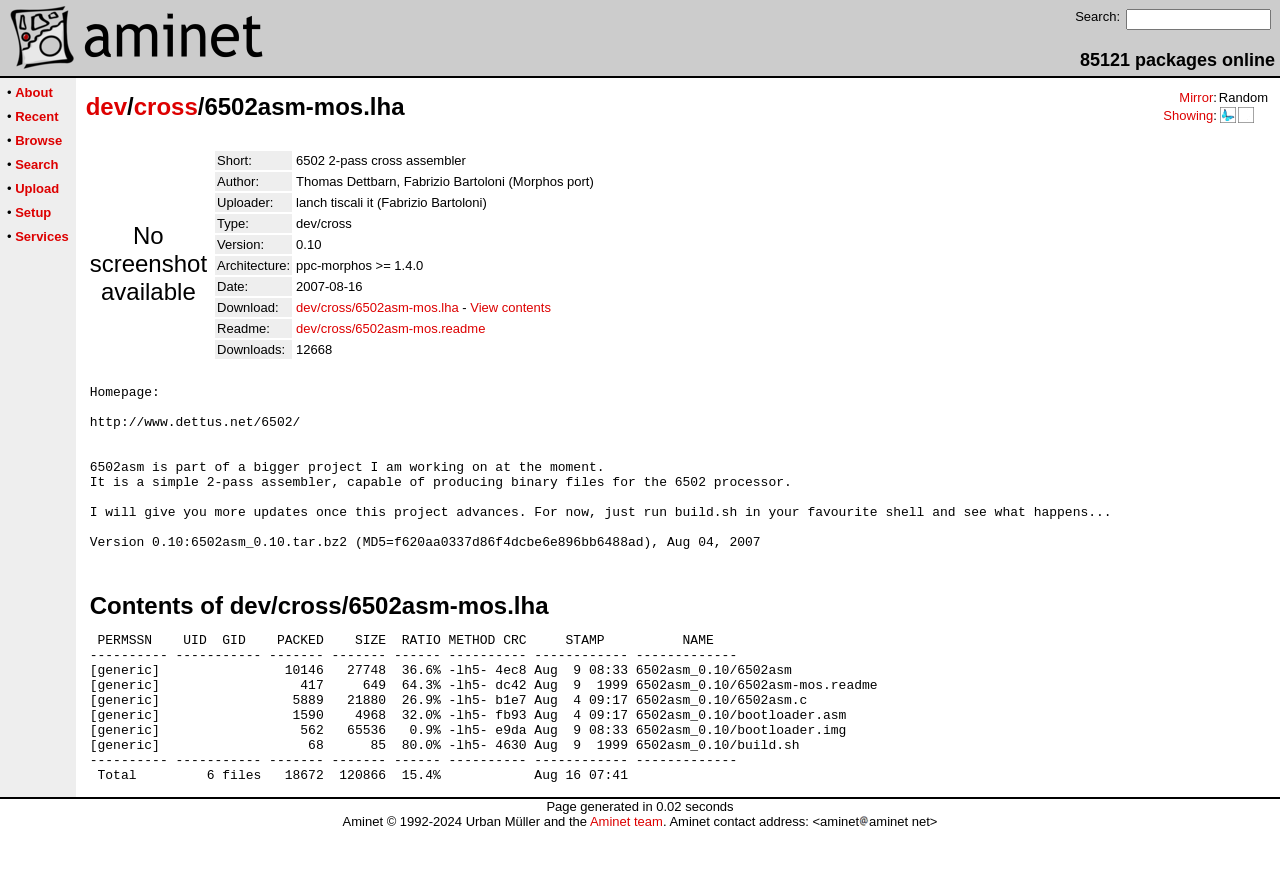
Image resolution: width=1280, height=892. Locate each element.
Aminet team (626, 884)
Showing (1188, 115)
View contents (510, 307)
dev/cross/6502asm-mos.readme (390, 328)
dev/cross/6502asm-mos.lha (377, 307)
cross (166, 106)
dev (106, 106)
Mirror (1196, 97)
